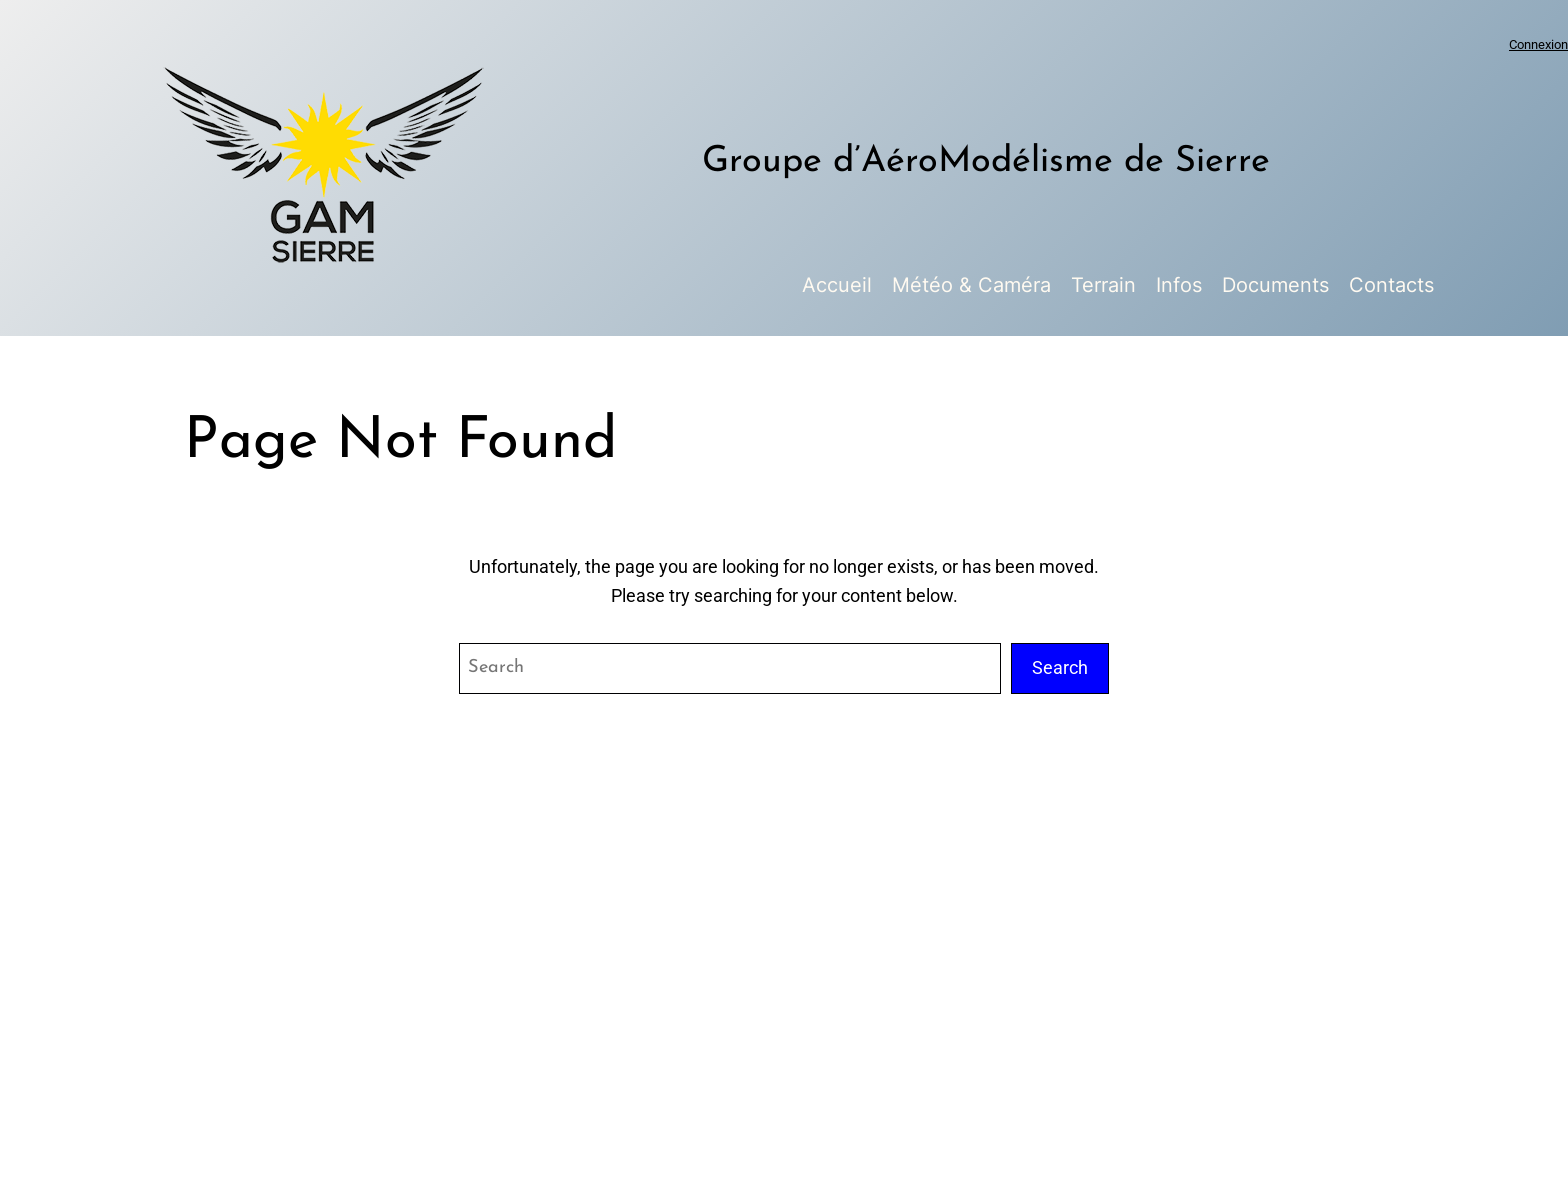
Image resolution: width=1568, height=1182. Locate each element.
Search (1060, 667)
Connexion (1538, 44)
